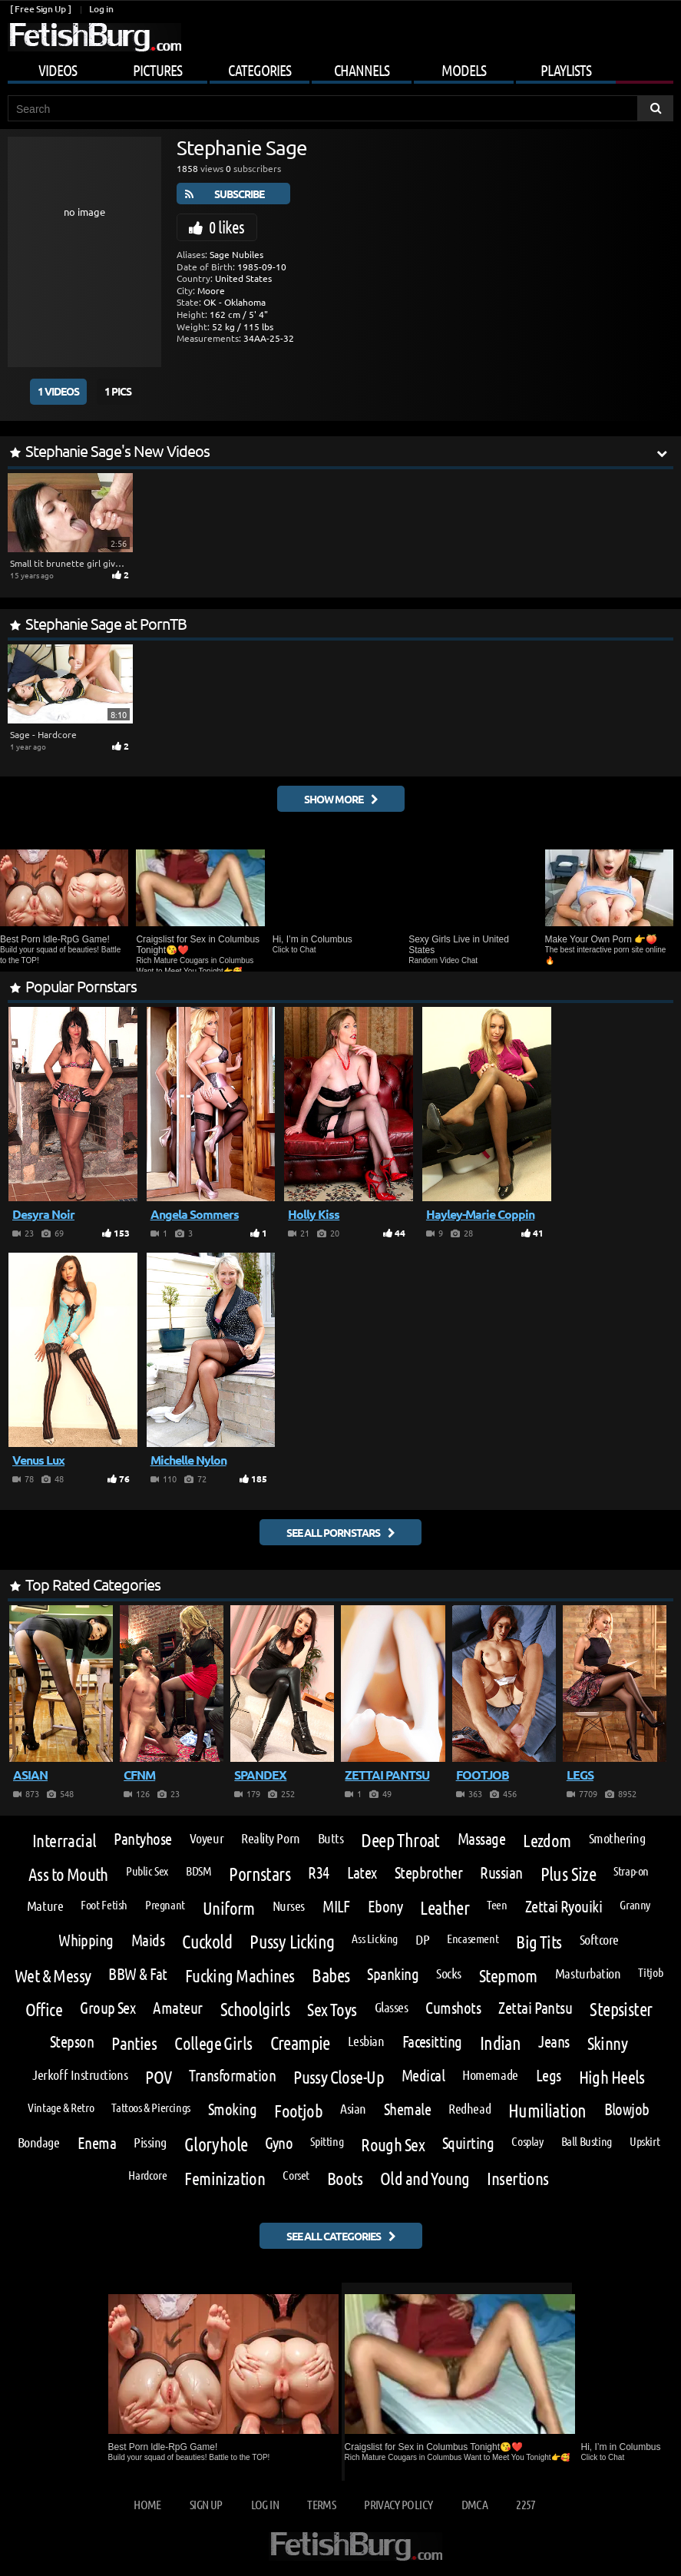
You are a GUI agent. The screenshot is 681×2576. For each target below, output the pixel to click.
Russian (501, 1873)
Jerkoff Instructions (79, 2074)
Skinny (607, 2042)
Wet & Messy (53, 1975)
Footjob (298, 2110)
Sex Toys (331, 2009)
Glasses (391, 2007)
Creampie (300, 2043)
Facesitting (432, 2042)
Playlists (566, 70)
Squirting (468, 2143)
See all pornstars (333, 1532)
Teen (497, 1905)
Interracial (64, 1840)
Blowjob (627, 2109)
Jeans (553, 2042)
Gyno (279, 2143)
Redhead (469, 2108)
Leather (444, 1908)
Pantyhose (142, 1839)
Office (44, 2009)
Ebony (385, 1907)
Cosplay (527, 2141)
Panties (134, 2042)
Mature (45, 1905)
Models (463, 70)
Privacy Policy (398, 2504)
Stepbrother (428, 1873)
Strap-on (631, 1871)
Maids (147, 1940)
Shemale (407, 2109)
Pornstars (259, 1874)
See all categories (333, 2236)
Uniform (229, 1907)
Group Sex (107, 2008)
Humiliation (547, 2110)
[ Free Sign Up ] (40, 8)
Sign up (206, 2504)
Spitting (326, 2141)
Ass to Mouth (68, 1873)
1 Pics (117, 391)
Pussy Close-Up (338, 2076)
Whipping (86, 1940)
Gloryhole (216, 2144)
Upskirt (645, 2141)
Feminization (224, 2178)
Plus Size (569, 1874)
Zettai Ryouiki (564, 1907)
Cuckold (207, 1941)
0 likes (226, 227)
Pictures (157, 70)
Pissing (150, 2142)
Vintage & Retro (61, 2107)
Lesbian (366, 2041)
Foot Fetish (104, 1905)
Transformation (232, 2076)
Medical (423, 2076)
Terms (321, 2504)
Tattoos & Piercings (150, 2107)
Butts (331, 1838)
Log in (101, 8)
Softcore (599, 1939)
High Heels (612, 2076)
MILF (336, 1907)
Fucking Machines (240, 1975)
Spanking (392, 1974)
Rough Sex (393, 2144)
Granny (635, 1905)
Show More (333, 799)
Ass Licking (375, 1938)
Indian (500, 2043)
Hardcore (147, 2175)
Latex (362, 1873)
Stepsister (621, 2009)
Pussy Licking (292, 1941)
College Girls (213, 2042)
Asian (353, 2108)
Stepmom (508, 1975)
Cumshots (453, 2008)
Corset (296, 2175)
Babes (330, 1975)
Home (147, 2504)
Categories (259, 70)
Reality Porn (270, 1838)
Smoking (232, 2109)
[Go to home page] (94, 37)
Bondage (39, 2142)
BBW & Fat (137, 1974)
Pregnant (165, 1905)
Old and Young (424, 2178)
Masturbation (588, 1973)
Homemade (489, 2074)
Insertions (517, 2178)
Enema (97, 2143)
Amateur (177, 2008)
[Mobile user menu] (340, 67)
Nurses (289, 1905)
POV (158, 2076)
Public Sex (147, 1871)
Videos (57, 70)
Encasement (472, 1938)
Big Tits (538, 1941)
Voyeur (206, 1838)
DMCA (474, 2504)
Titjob (650, 1972)
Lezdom (547, 1840)
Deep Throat (400, 1840)
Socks (448, 1973)
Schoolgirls (254, 2009)
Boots (344, 2178)
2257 (525, 2504)
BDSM (198, 1871)
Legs (548, 2076)
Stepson (72, 2042)
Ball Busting (586, 2141)
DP (422, 1939)
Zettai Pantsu (535, 2008)
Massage (481, 1839)
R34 (318, 1873)
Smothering (617, 1838)
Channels (361, 70)
